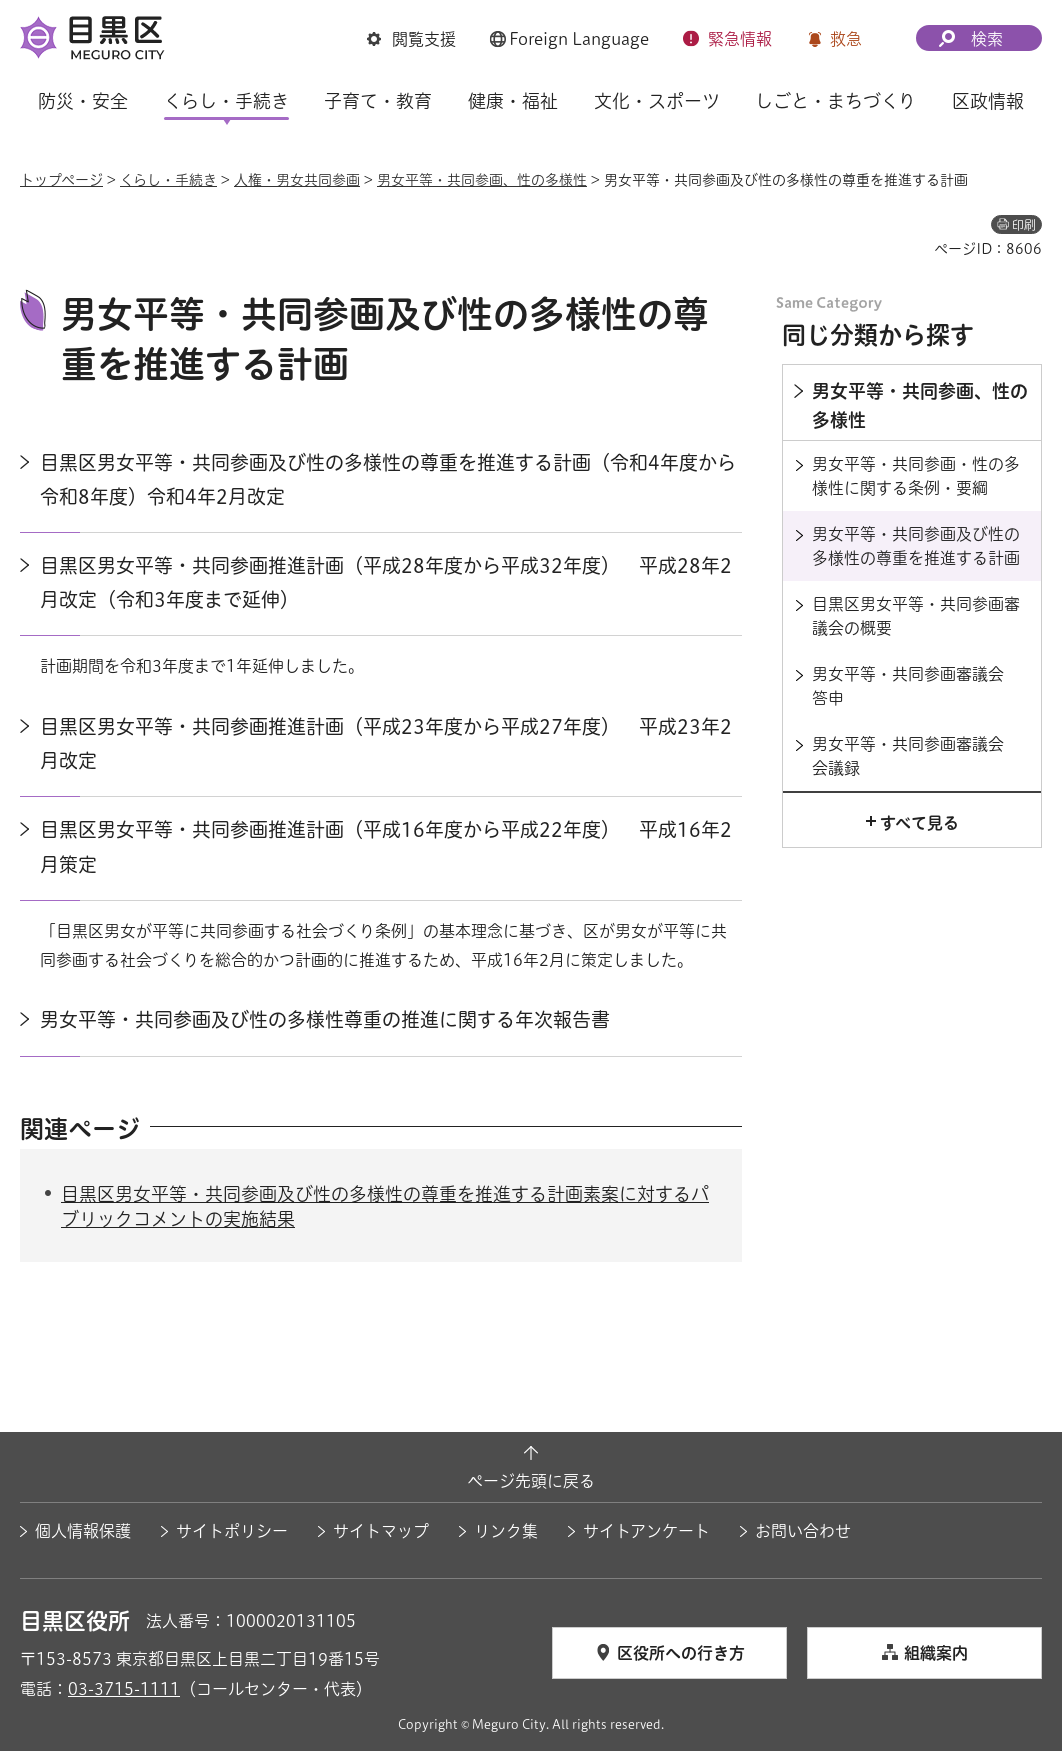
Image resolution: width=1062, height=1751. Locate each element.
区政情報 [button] (988, 101)
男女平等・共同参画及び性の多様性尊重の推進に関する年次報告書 (325, 1019)
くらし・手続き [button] (226, 101)
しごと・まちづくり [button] (835, 101)
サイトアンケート (646, 1531)
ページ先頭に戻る (531, 1481)
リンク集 (506, 1531)
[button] (411, 39)
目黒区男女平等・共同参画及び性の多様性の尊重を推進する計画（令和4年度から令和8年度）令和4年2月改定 (388, 479)
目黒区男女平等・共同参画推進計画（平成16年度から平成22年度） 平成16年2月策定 (386, 846)
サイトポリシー (232, 1531)
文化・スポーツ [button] (657, 101)
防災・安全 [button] (83, 101)
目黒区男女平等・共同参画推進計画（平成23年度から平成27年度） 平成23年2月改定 (386, 743)
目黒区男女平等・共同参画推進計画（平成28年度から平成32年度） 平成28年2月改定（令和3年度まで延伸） (386, 582)
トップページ (61, 180)
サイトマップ (381, 1531)
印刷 (1024, 225)
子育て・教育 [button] (378, 101)
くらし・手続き (168, 180)
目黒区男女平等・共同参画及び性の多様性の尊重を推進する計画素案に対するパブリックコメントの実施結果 (385, 1206)
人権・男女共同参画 (297, 180)
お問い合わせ (803, 1531)
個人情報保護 (83, 1531)
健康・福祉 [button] (513, 101)
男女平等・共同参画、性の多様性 (482, 180)
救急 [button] (846, 39)
